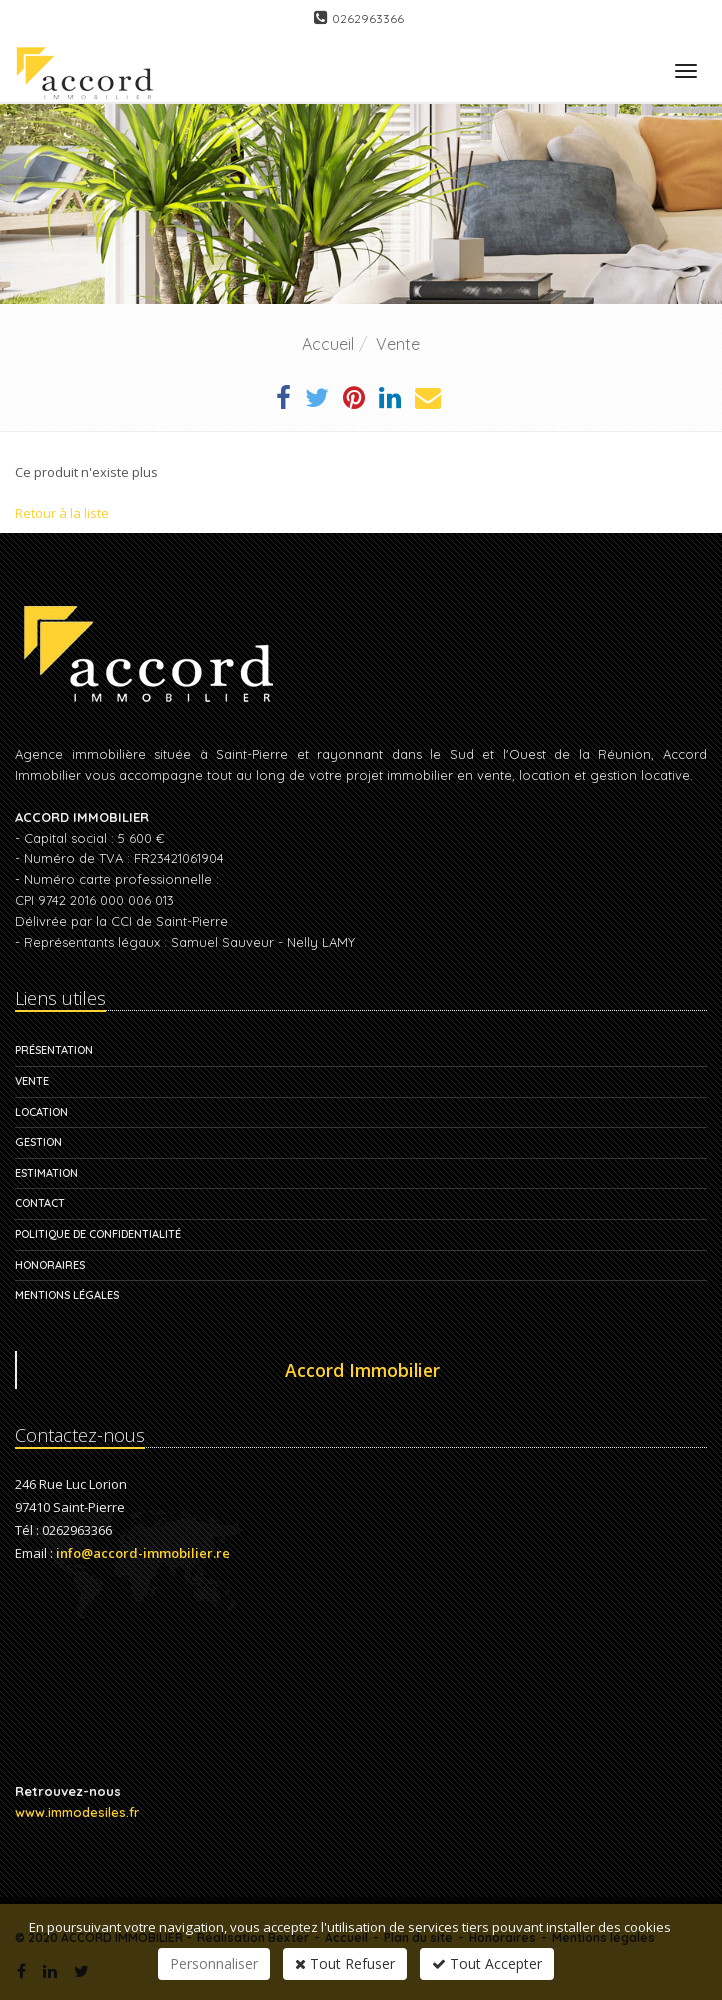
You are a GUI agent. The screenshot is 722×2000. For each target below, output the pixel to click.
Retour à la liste (62, 513)
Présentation (54, 1050)
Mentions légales (67, 1295)
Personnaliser (214, 1963)
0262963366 (368, 18)
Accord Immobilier (362, 1370)
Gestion (38, 1142)
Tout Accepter (487, 1963)
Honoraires (50, 1265)
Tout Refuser (345, 1963)
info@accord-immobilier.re (143, 1553)
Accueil (328, 344)
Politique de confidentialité (98, 1234)
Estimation (46, 1173)
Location (41, 1112)
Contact (40, 1203)
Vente (398, 344)
